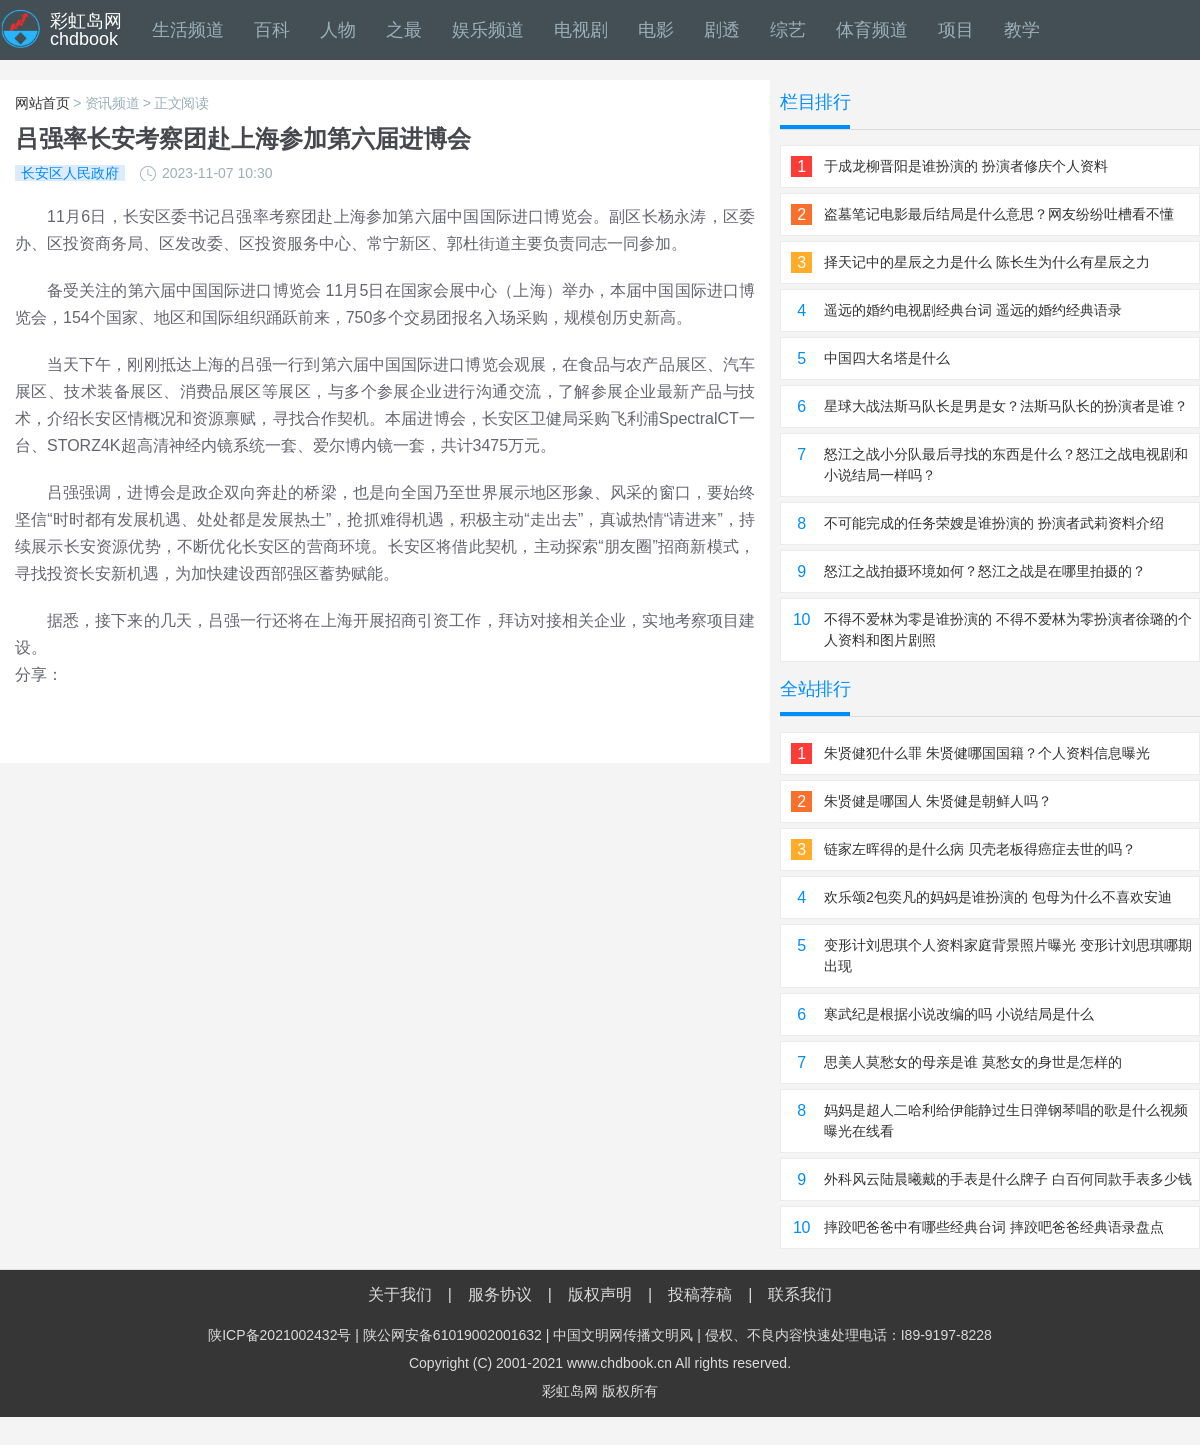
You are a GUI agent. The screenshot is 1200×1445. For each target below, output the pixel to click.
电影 (656, 30)
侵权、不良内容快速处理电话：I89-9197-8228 (848, 1335)
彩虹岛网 (570, 1391)
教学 (1022, 30)
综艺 (788, 30)
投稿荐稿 (700, 1294)
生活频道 (188, 30)
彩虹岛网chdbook (86, 30)
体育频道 (872, 30)
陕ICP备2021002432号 (279, 1335)
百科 (272, 30)
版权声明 (600, 1294)
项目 (956, 30)
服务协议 (500, 1294)
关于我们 (400, 1294)
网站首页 (42, 103)
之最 (404, 30)
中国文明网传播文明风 (623, 1335)
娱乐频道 (488, 30)
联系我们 (800, 1294)
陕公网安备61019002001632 (452, 1335)
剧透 (722, 30)
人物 (338, 30)
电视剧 (581, 30)
